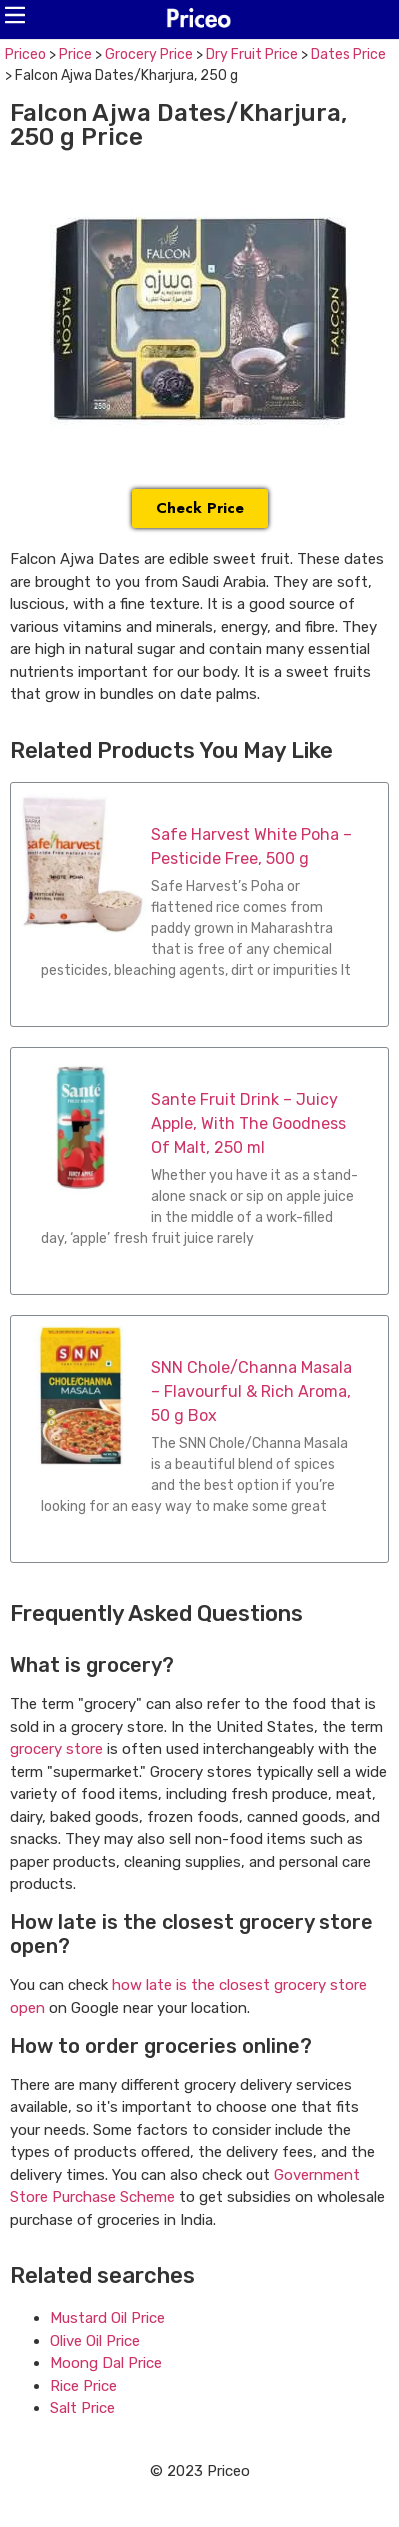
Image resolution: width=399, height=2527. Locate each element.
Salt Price (82, 2408)
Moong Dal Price (106, 2363)
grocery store (56, 1749)
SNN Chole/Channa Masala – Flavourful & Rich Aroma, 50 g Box (251, 1391)
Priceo (25, 54)
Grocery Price (149, 54)
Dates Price (348, 54)
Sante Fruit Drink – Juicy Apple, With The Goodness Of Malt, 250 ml (248, 1123)
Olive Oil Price (95, 2341)
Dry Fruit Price (252, 54)
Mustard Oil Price (107, 2318)
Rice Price (83, 2386)
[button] (15, 15)
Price (75, 54)
